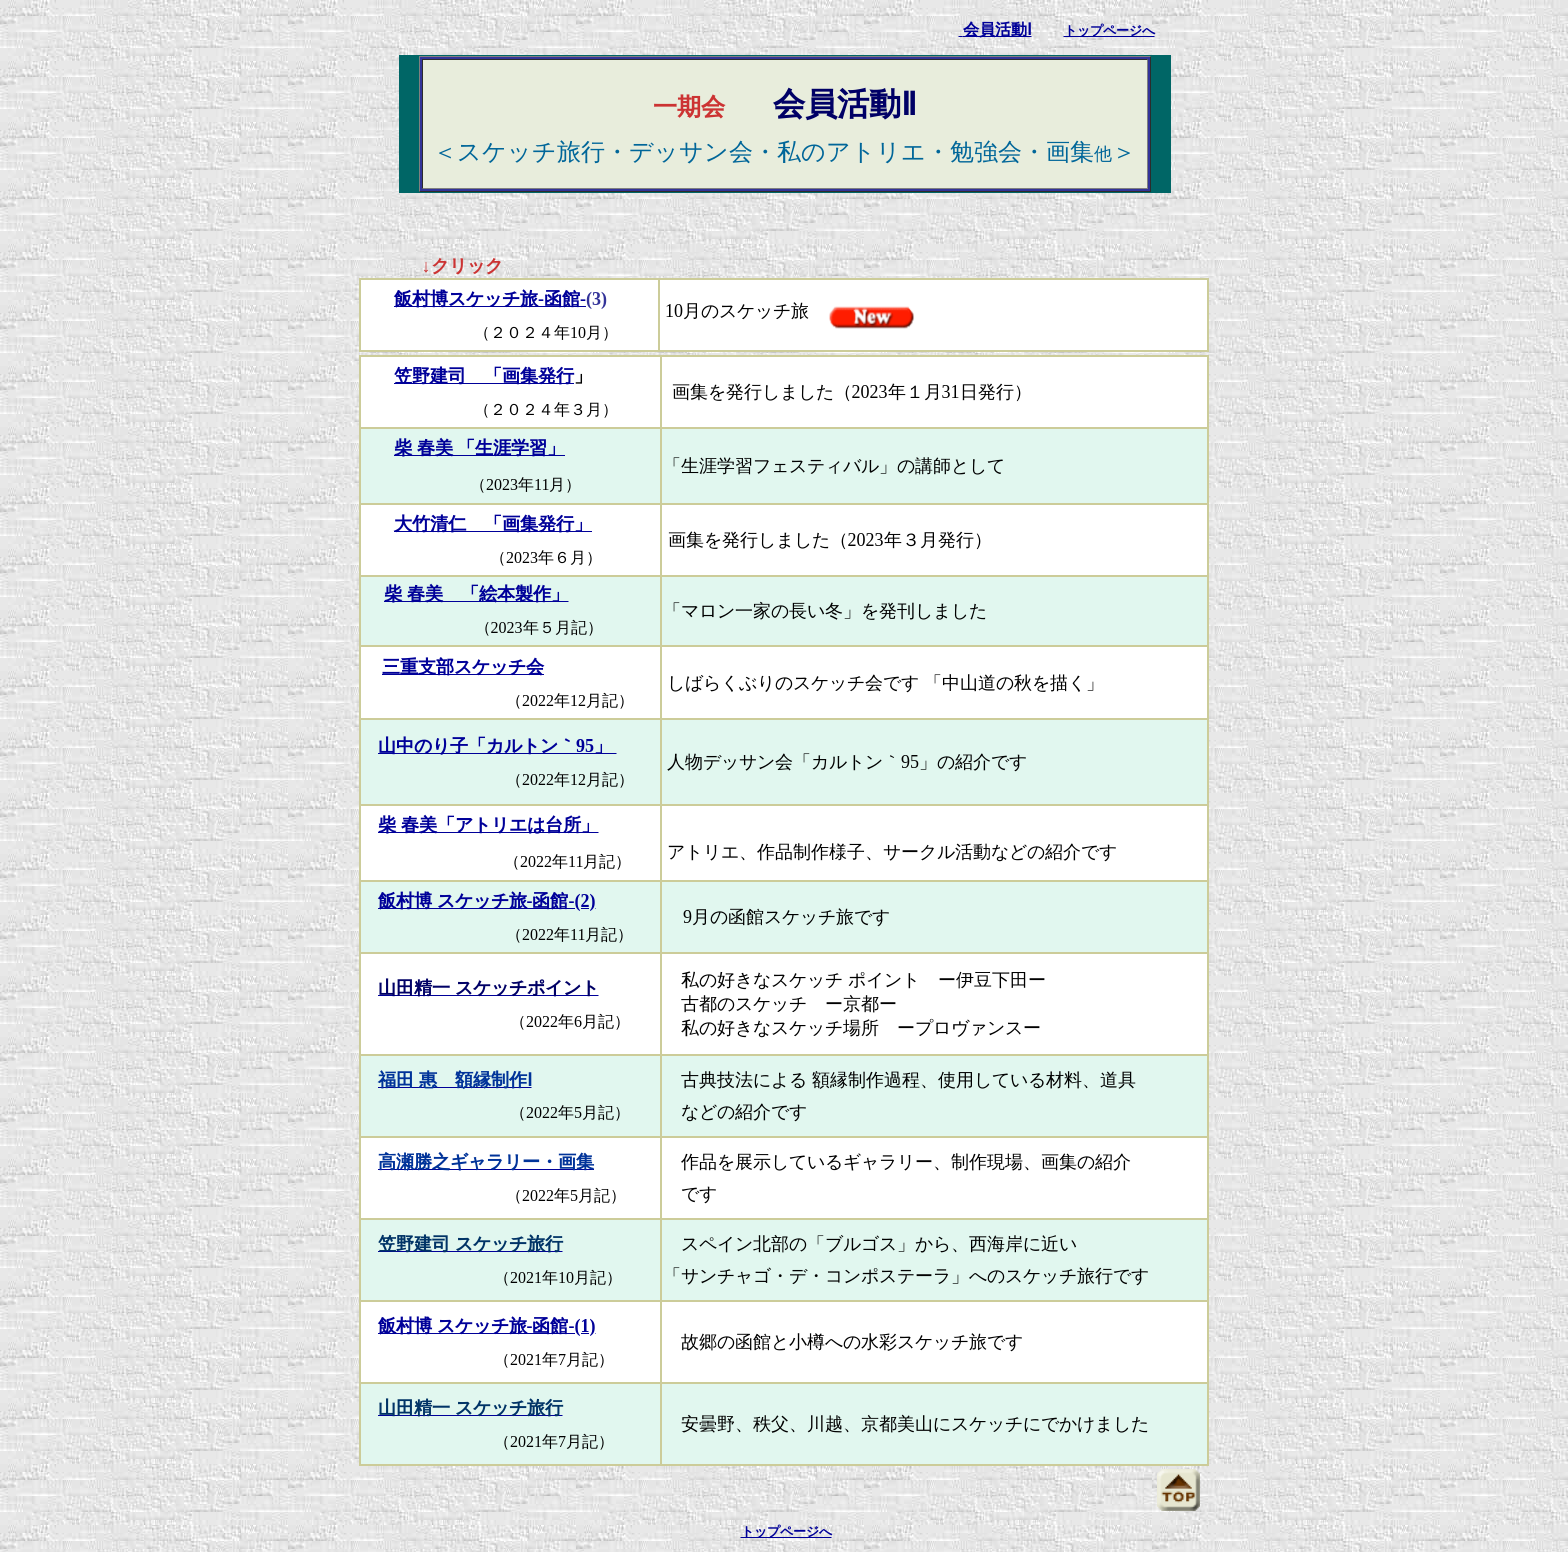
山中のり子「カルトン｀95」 (497, 746)
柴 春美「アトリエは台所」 (488, 825)
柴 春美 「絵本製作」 (476, 594)
